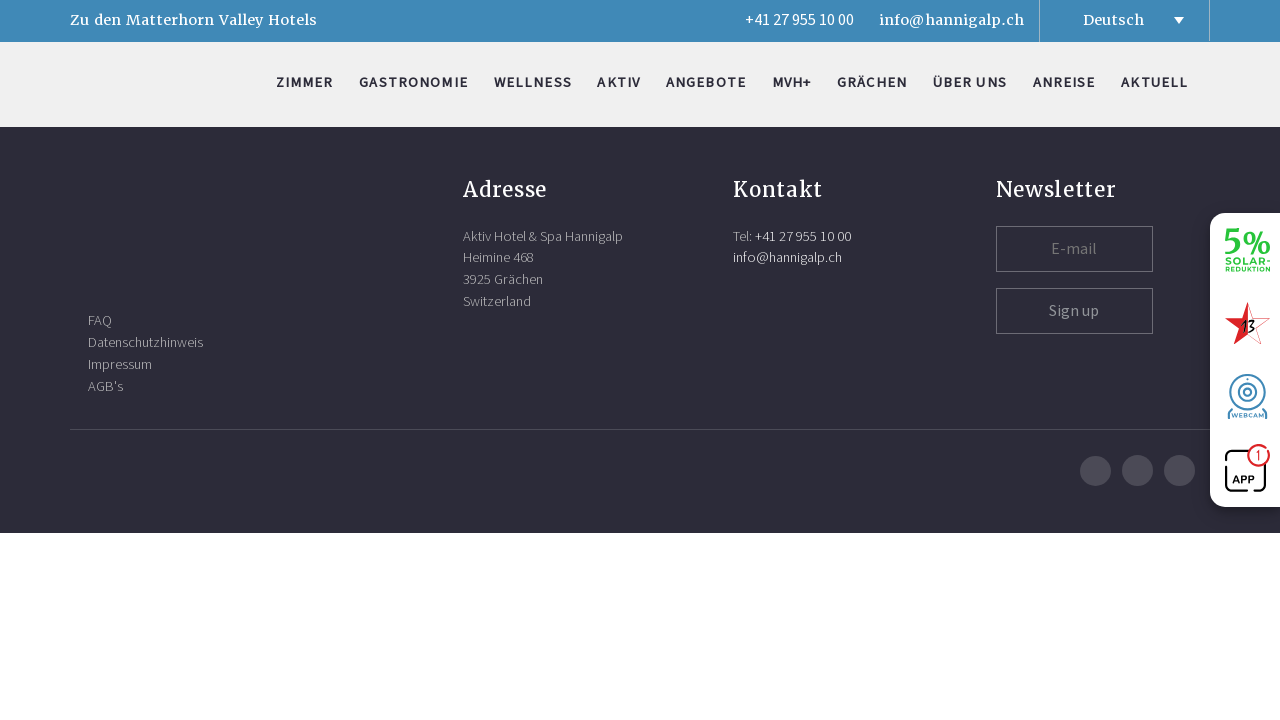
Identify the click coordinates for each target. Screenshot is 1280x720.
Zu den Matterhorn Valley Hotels (193, 20)
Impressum (120, 364)
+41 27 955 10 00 (799, 20)
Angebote (706, 82)
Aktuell (1154, 82)
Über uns (970, 82)
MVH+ (792, 82)
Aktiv (618, 82)
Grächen (872, 82)
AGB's (105, 386)
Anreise (1064, 82)
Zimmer (305, 82)
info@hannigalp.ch (951, 20)
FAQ (100, 320)
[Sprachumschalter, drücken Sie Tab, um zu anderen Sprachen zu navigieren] (1124, 19)
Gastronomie (413, 82)
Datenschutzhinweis (145, 342)
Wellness (533, 82)
